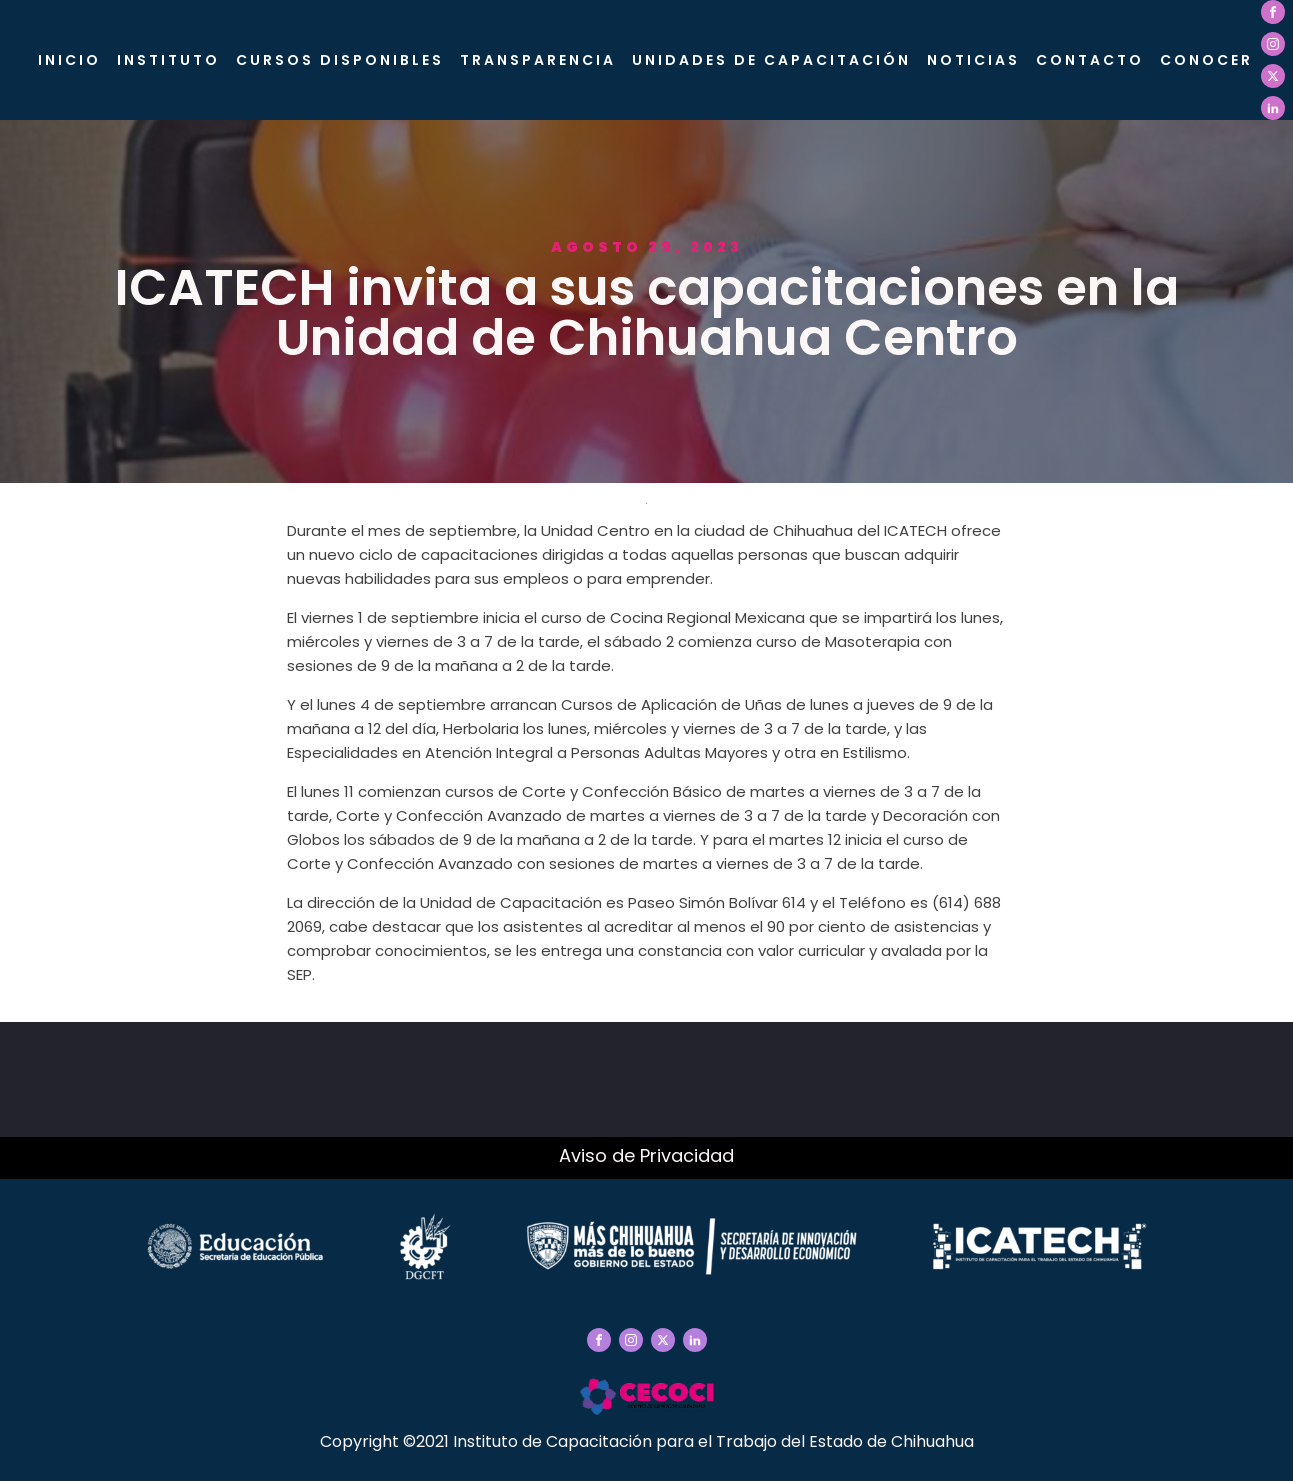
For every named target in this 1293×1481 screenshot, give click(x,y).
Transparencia (538, 60)
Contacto (1090, 60)
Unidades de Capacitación (771, 60)
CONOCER (1206, 60)
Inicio (69, 60)
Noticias (973, 60)
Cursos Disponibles (340, 60)
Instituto (168, 60)
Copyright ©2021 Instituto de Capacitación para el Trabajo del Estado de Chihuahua (647, 1441)
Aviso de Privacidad (646, 1155)
